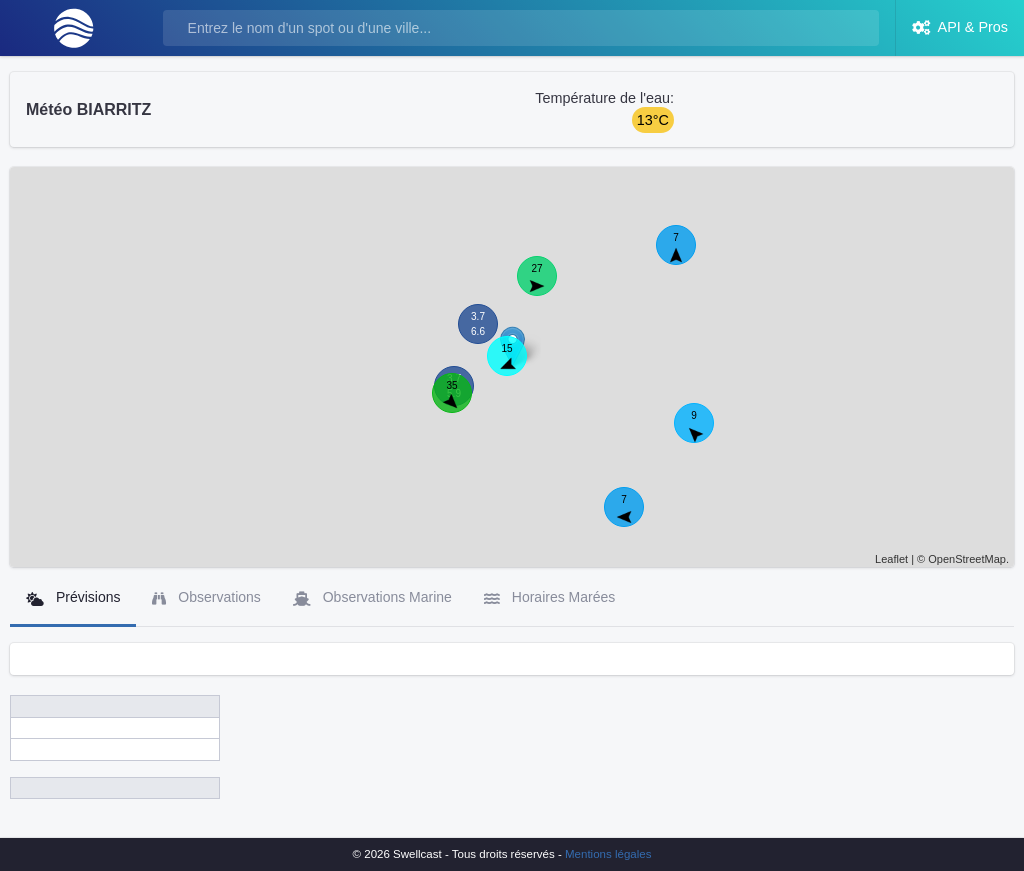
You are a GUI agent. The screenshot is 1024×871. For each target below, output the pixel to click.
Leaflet (891, 559)
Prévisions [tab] (73, 597)
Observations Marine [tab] (372, 597)
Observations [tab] (206, 597)
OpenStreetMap (967, 559)
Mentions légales (608, 854)
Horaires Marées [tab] (549, 597)
